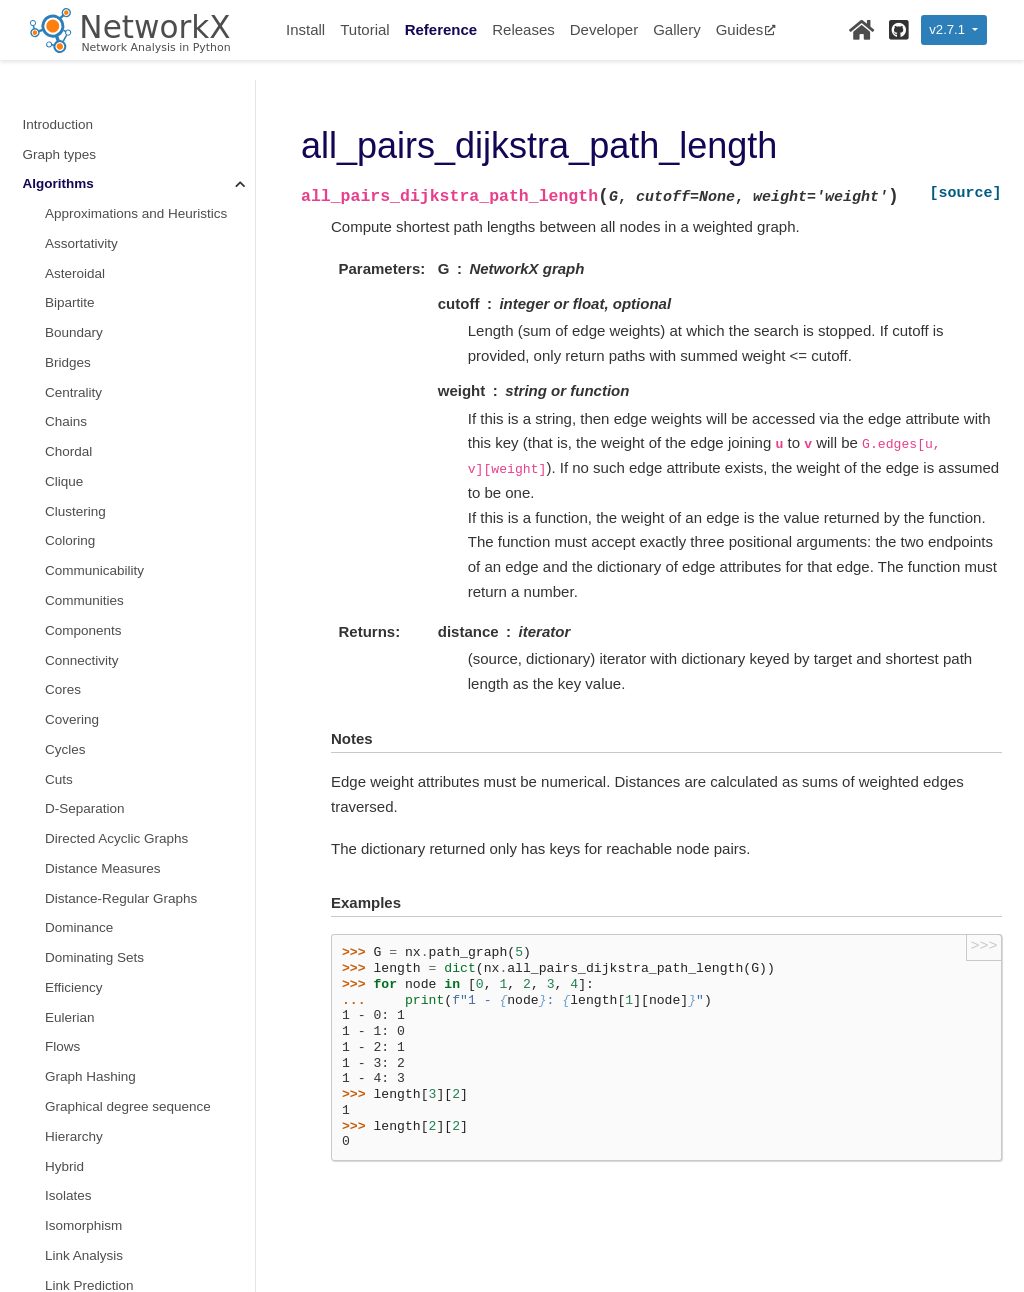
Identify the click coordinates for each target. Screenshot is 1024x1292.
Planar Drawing (91, 286)
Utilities (45, 1202)
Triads (63, 792)
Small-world (80, 495)
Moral (62, 167)
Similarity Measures (104, 435)
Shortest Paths (92, 405)
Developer (604, 29)
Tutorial (364, 29)
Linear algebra (66, 971)
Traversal (73, 733)
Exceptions (56, 1172)
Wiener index (84, 882)
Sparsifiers (77, 554)
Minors (65, 78)
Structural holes (92, 584)
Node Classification (103, 197)
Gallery (677, 29)
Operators (75, 227)
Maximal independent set (120, 108)
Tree (58, 763)
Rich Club (74, 376)
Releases (523, 29)
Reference (441, 29)
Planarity (71, 257)
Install (305, 29)
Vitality (65, 822)
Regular (68, 346)
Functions (52, 911)
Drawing (48, 1112)
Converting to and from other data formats (124, 1012)
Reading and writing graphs (105, 1082)
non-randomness (95, 137)
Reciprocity (78, 316)
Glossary (49, 1231)
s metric (68, 524)
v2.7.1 (948, 29)
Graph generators (76, 941)
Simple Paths (85, 465)
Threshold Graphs (99, 673)
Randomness (63, 1142)
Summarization (90, 614)
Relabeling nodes (75, 1053)
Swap (62, 643)
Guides (746, 29)
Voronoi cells (83, 852)
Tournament (80, 703)
